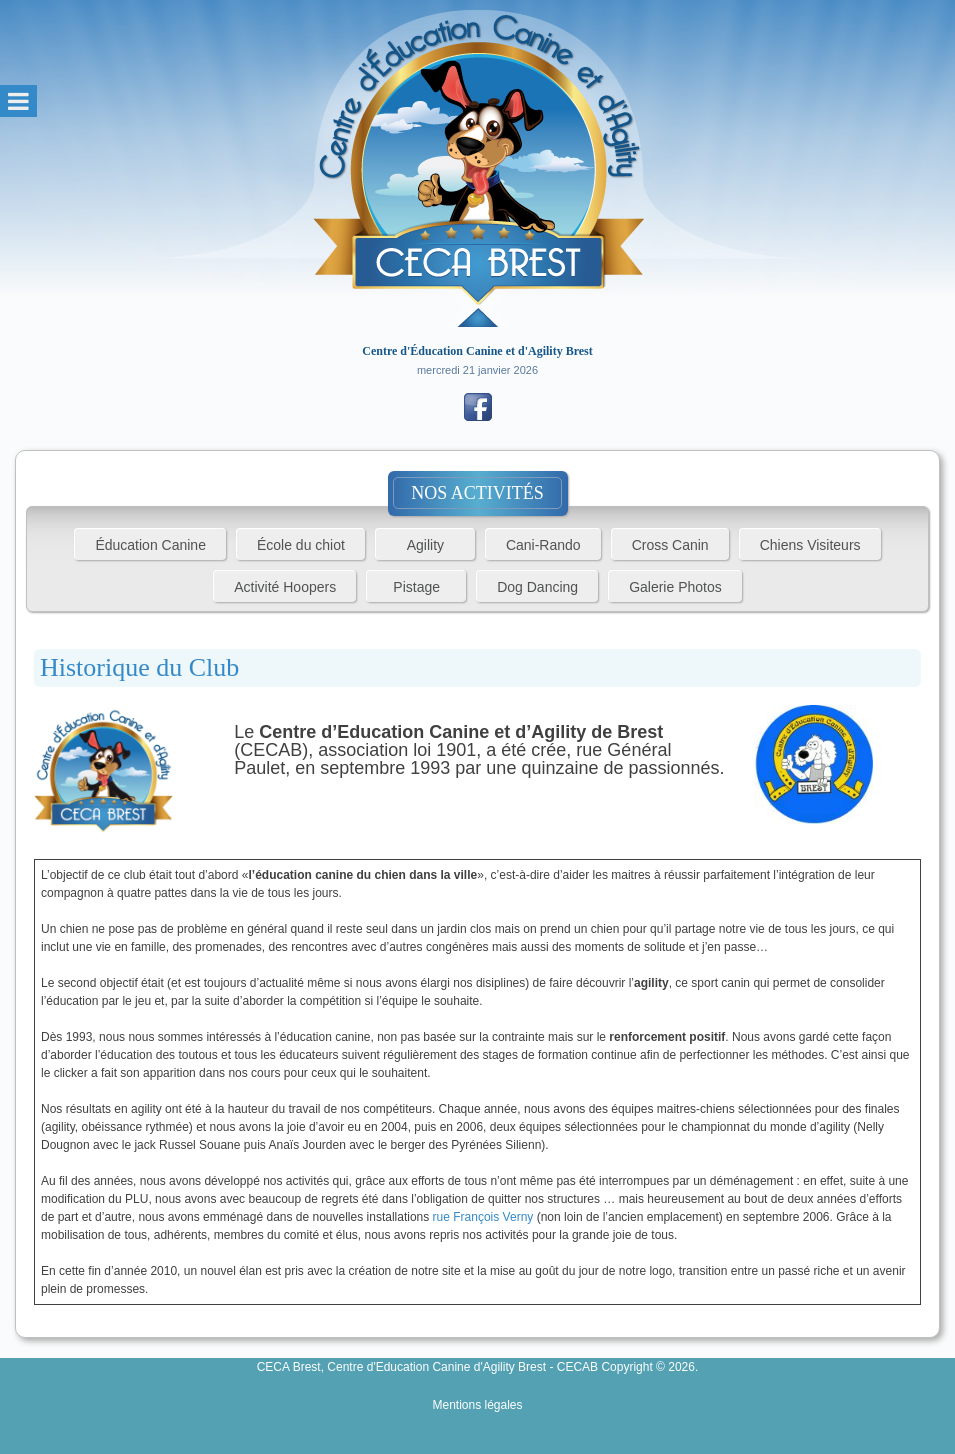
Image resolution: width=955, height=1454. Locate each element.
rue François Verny (483, 1217)
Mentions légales (477, 1405)
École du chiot (301, 545)
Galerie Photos (675, 587)
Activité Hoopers (285, 587)
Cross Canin (670, 545)
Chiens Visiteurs (810, 545)
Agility (425, 545)
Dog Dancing (537, 587)
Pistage (416, 587)
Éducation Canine (150, 545)
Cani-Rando (543, 545)
